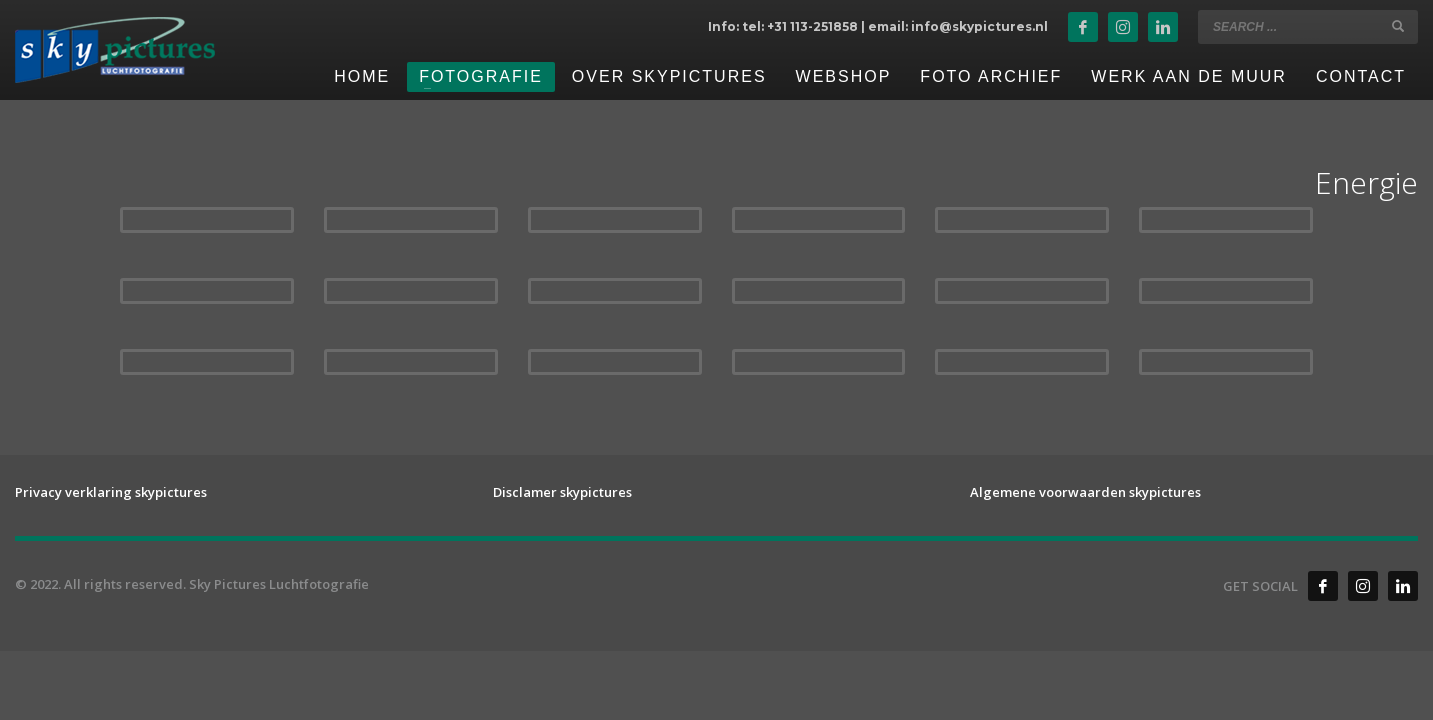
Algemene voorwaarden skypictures (1085, 492)
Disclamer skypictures (562, 492)
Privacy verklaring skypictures (111, 492)
